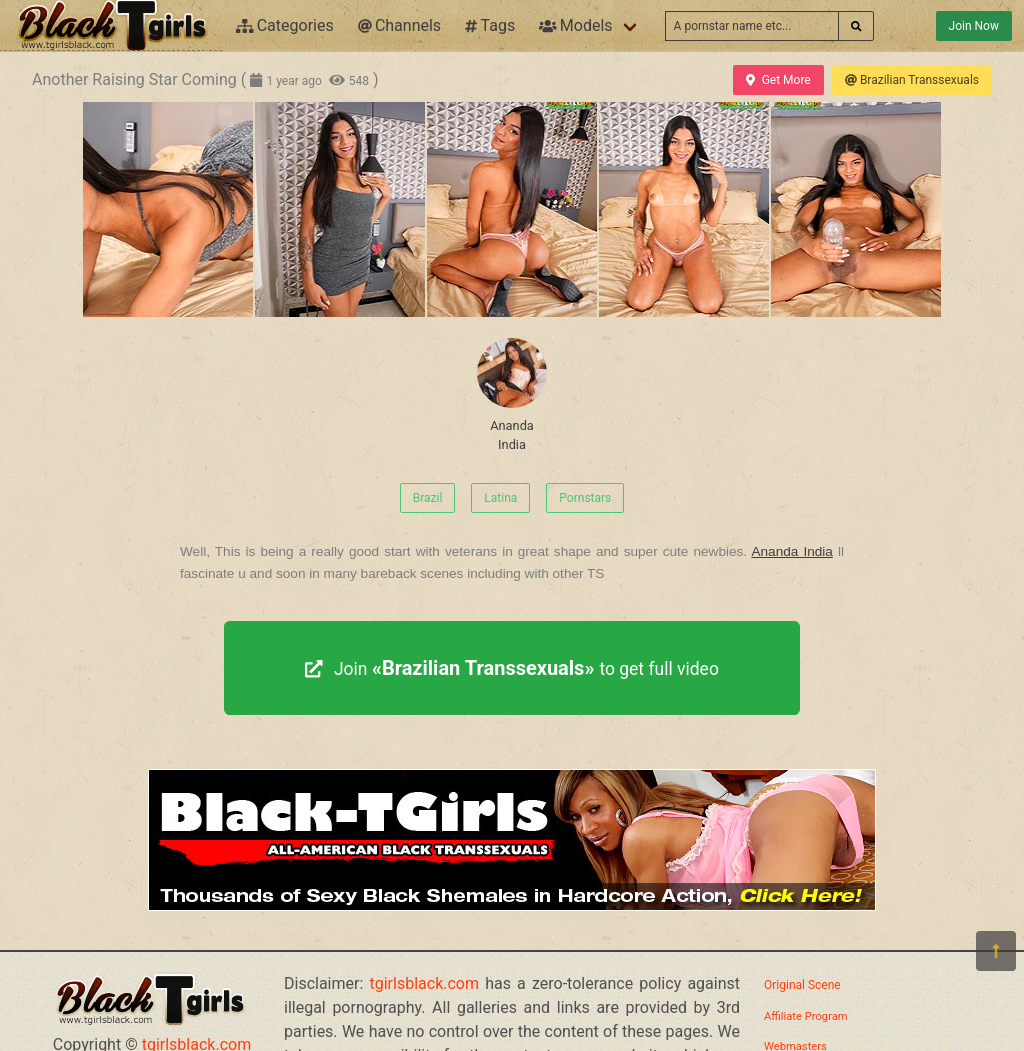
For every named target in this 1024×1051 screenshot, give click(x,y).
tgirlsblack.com (425, 983)
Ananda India (512, 395)
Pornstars (585, 498)
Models (575, 25)
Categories (285, 25)
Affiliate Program (806, 1016)
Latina (500, 498)
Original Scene (802, 985)
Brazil (428, 498)
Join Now (974, 26)
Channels (399, 25)
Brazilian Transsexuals (912, 80)
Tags (490, 25)
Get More (778, 80)
